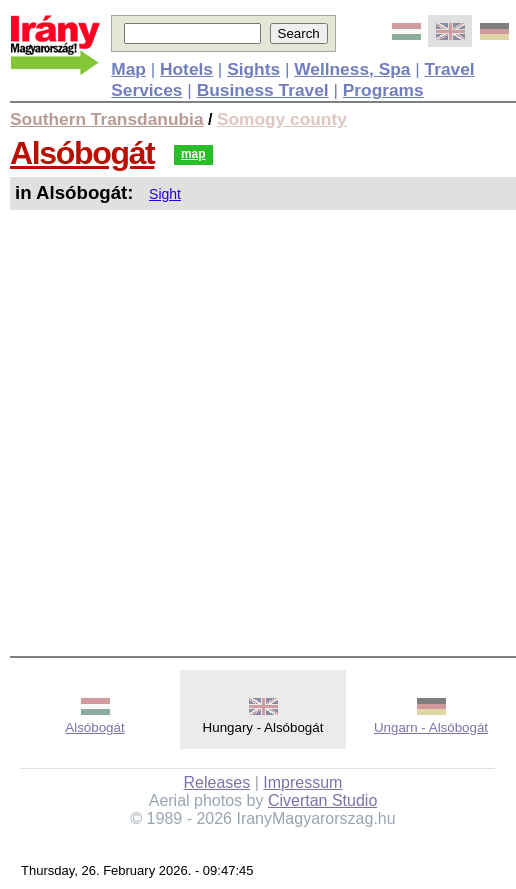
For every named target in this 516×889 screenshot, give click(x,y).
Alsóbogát (82, 153)
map (193, 154)
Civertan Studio (322, 800)
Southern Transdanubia (107, 119)
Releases (217, 782)
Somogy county (282, 119)
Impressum (302, 782)
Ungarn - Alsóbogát (431, 727)
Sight (165, 194)
